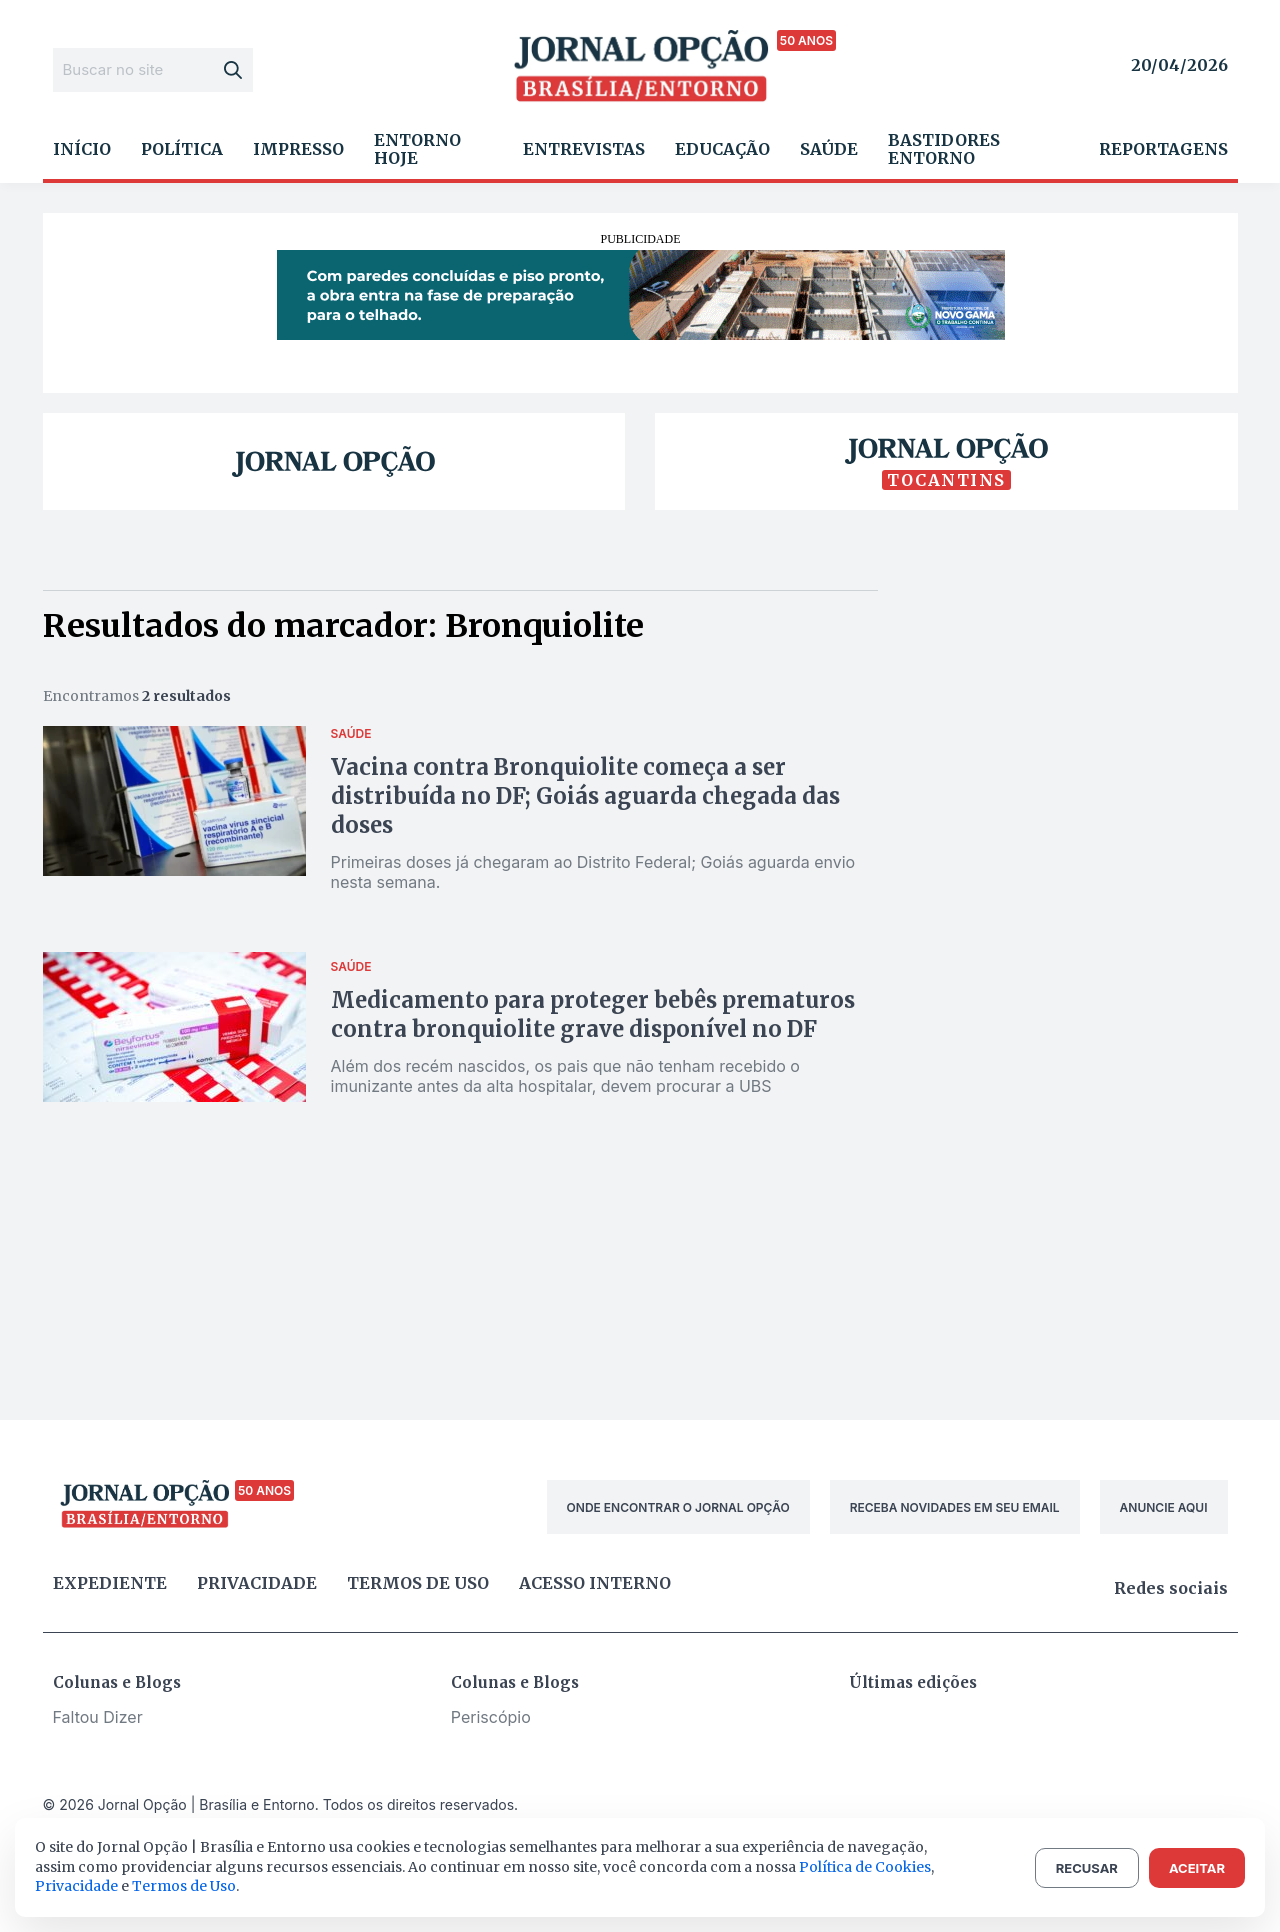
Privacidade (257, 1583)
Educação (722, 149)
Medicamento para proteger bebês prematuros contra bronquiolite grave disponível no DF (593, 1014)
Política (182, 149)
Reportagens (1163, 149)
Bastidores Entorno (944, 149)
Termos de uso (418, 1583)
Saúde (829, 149)
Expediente (110, 1583)
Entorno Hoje (417, 149)
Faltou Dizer (98, 1717)
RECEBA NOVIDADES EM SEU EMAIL (955, 1507)
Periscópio (491, 1717)
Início (82, 149)
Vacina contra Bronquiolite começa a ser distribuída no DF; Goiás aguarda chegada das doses (585, 796)
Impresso (298, 149)
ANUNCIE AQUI (1164, 1507)
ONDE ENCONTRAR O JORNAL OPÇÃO (678, 1507)
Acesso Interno (595, 1583)
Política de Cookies (865, 1867)
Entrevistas (584, 149)
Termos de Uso (184, 1886)
